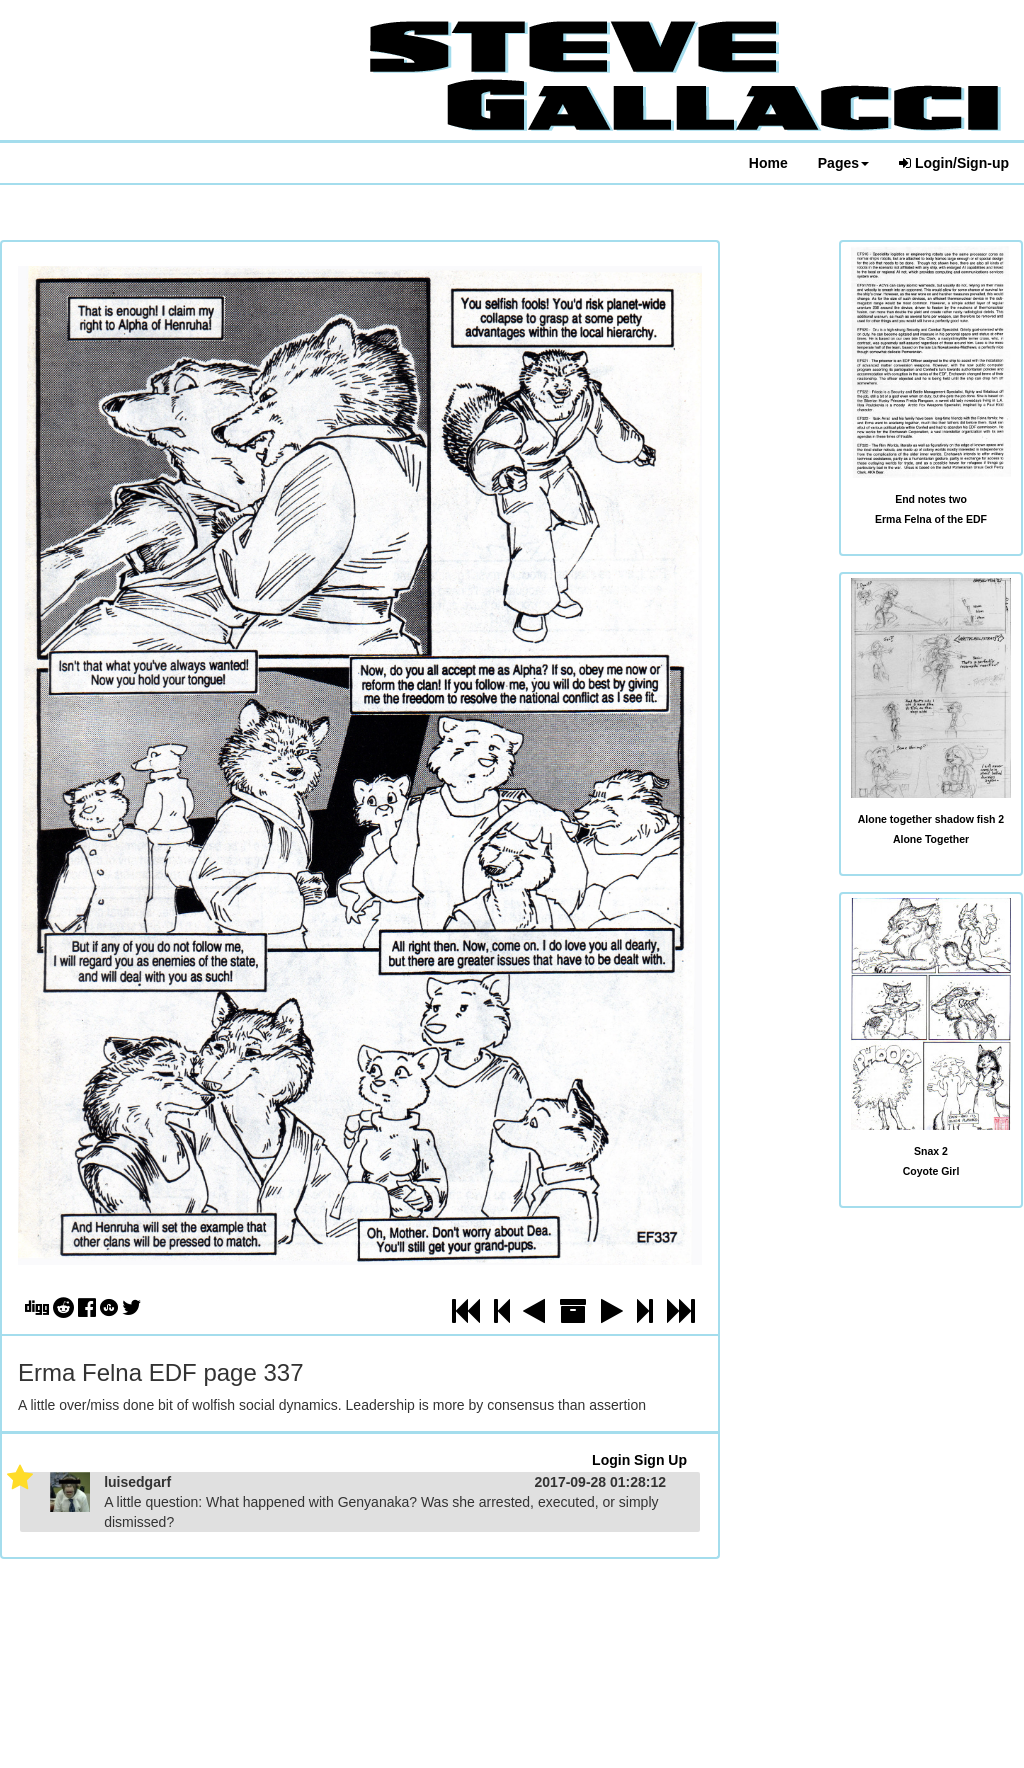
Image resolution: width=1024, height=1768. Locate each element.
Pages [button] (843, 163)
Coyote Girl (931, 1171)
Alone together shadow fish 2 (931, 819)
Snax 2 (931, 1151)
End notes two (931, 499)
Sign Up (660, 1460)
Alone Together (931, 839)
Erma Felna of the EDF (931, 519)
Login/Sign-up (954, 163)
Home (768, 163)
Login (611, 1460)
